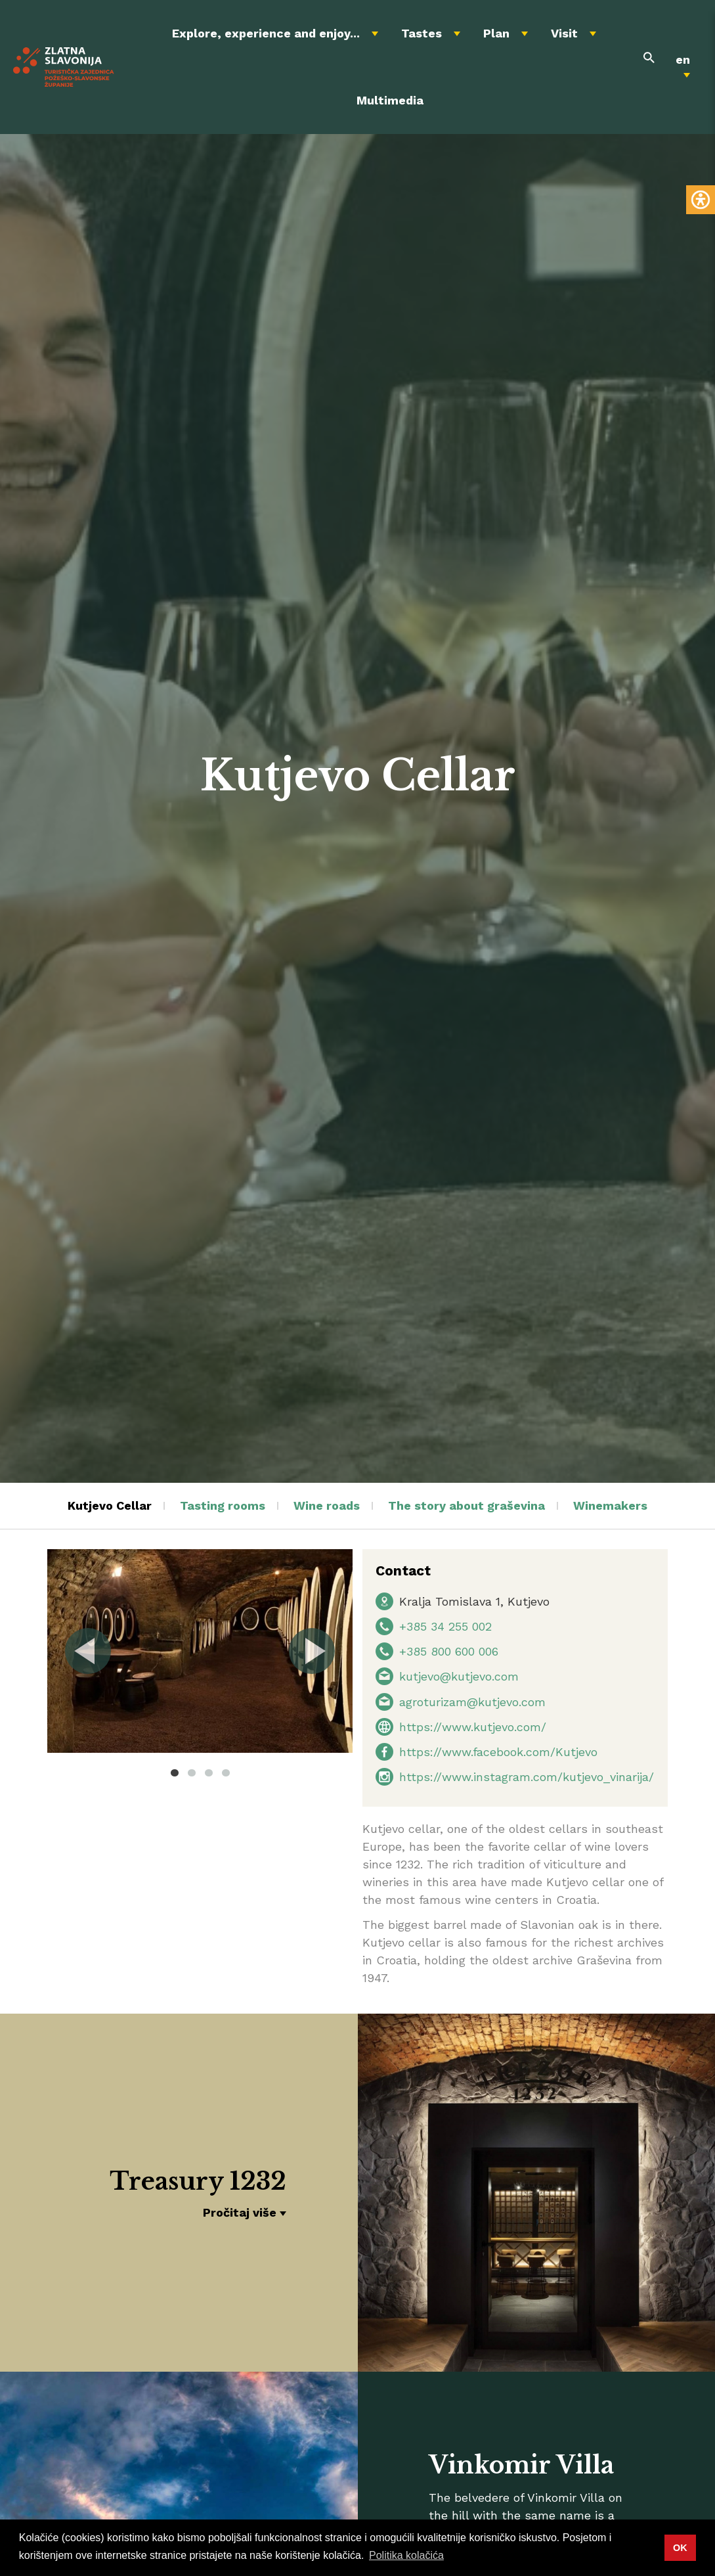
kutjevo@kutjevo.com (459, 1676)
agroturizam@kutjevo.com (472, 1702)
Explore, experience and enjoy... (266, 33)
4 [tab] (225, 1772)
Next (311, 1651)
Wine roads (326, 1505)
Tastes (421, 33)
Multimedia (390, 100)
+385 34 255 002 (445, 1626)
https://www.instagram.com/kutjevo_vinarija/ (526, 1777)
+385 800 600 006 (448, 1651)
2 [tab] (191, 1772)
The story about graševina (466, 1505)
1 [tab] (174, 1772)
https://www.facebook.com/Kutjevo (498, 1752)
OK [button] (680, 2547)
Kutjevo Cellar (110, 1505)
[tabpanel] (200, 1651)
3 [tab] (208, 1772)
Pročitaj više (239, 2212)
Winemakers (610, 1505)
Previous (88, 1651)
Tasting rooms (222, 1505)
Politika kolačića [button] (406, 2555)
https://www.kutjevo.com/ (472, 1727)
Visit (564, 33)
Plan (496, 33)
